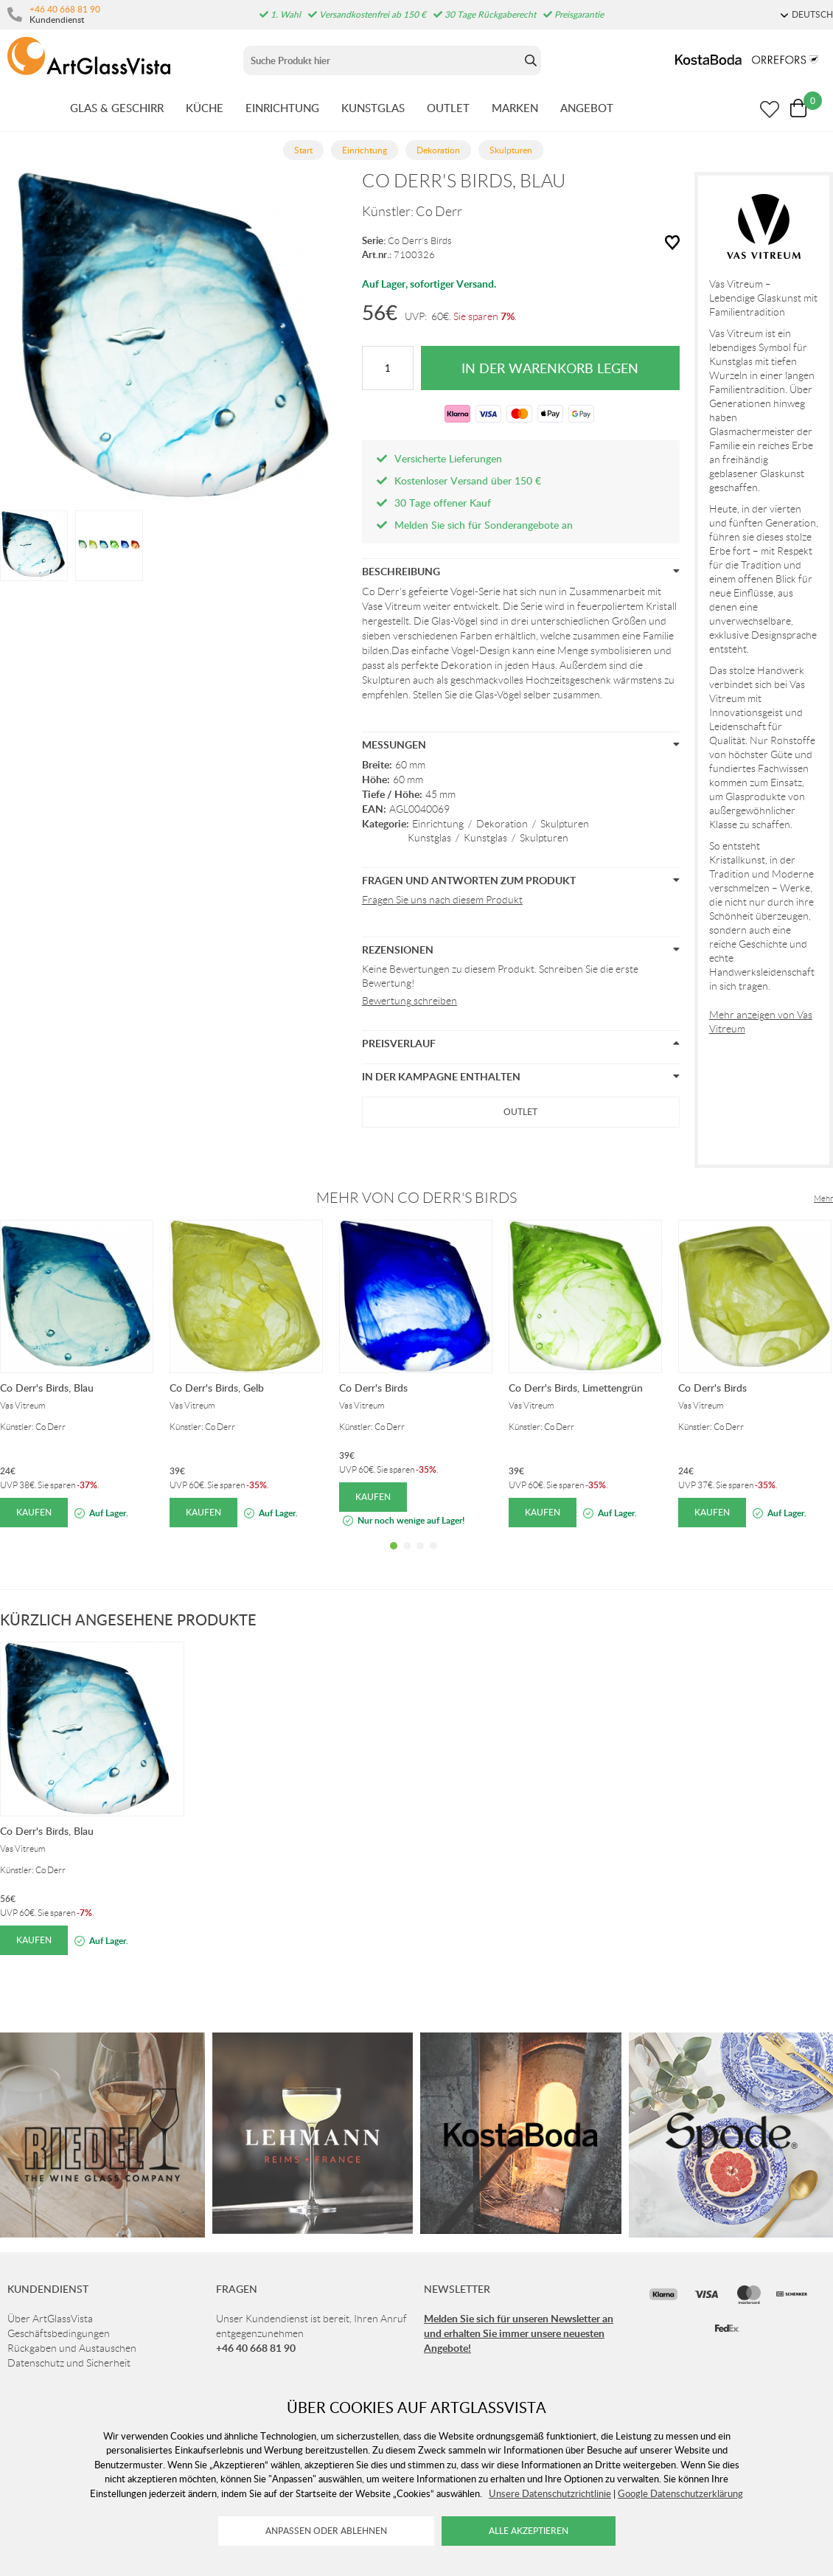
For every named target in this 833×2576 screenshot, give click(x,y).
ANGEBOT (586, 107)
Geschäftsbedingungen (58, 2333)
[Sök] (382, 60)
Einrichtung (438, 824)
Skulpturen (564, 824)
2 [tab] (407, 1557)
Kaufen (34, 1512)
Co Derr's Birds (420, 240)
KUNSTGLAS (373, 107)
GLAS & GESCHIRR (117, 107)
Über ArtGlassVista (50, 2319)
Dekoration (502, 824)
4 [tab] (433, 1557)
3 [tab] (420, 1557)
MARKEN (515, 107)
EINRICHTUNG (282, 107)
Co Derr (439, 211)
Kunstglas (429, 838)
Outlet (520, 1111)
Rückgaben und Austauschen (71, 2348)
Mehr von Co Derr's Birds (416, 1198)
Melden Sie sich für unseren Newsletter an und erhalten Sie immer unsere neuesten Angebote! (518, 2333)
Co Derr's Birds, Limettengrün (576, 1388)
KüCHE (204, 107)
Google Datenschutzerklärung (680, 2493)
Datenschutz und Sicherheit (68, 2363)
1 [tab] (393, 1557)
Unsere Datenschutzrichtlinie (550, 2493)
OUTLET (448, 107)
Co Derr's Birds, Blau (47, 1388)
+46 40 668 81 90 (64, 9)
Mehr (823, 1198)
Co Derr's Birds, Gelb (217, 1388)
